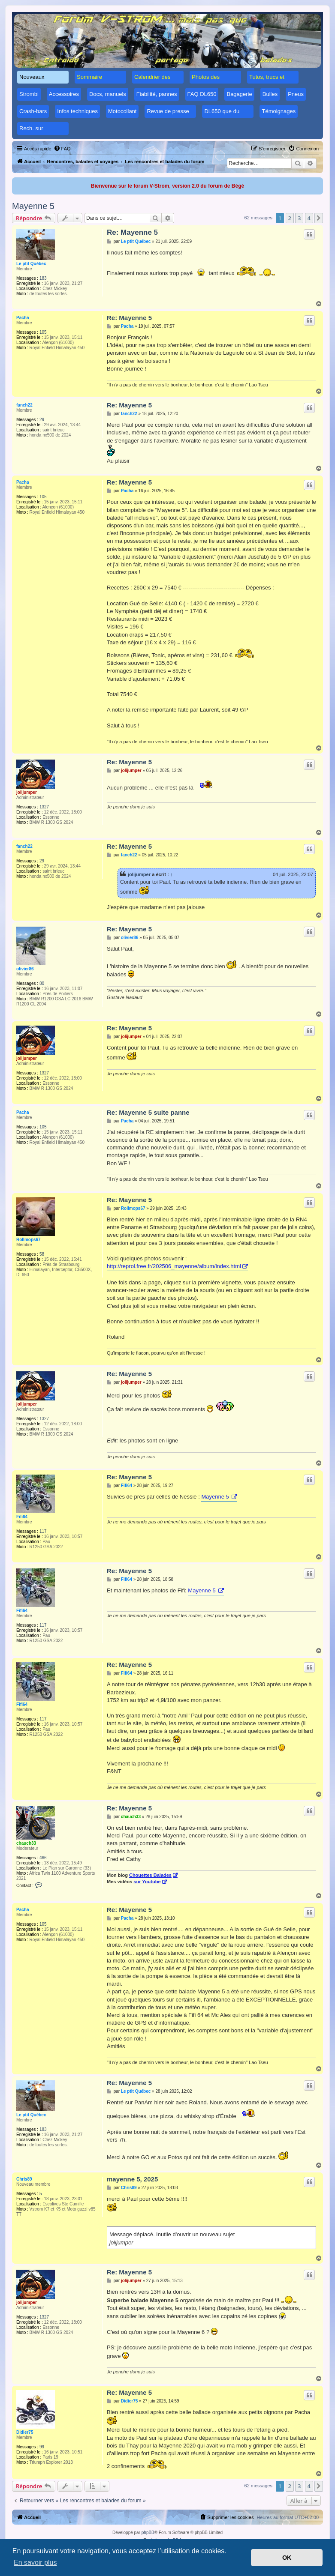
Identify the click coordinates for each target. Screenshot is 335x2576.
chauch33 (26, 1843)
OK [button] (287, 2557)
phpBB (148, 2532)
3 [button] (299, 218)
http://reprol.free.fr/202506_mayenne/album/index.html (174, 1266)
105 (43, 332)
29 (41, 419)
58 (41, 1254)
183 (43, 278)
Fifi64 (21, 1516)
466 (43, 1857)
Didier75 (24, 2432)
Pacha (22, 317)
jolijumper (26, 792)
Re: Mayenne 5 (132, 232)
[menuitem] (62, 149)
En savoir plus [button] (35, 2562)
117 (43, 1531)
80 (41, 983)
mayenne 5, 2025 (132, 2179)
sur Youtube (146, 1881)
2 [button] (289, 218)
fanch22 (24, 405)
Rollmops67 (28, 1239)
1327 (44, 807)
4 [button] (309, 218)
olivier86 (25, 968)
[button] (318, 218)
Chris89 (24, 2179)
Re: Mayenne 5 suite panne (148, 1112)
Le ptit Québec (31, 263)
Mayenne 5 (33, 206)
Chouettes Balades (150, 1875)
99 (41, 2446)
